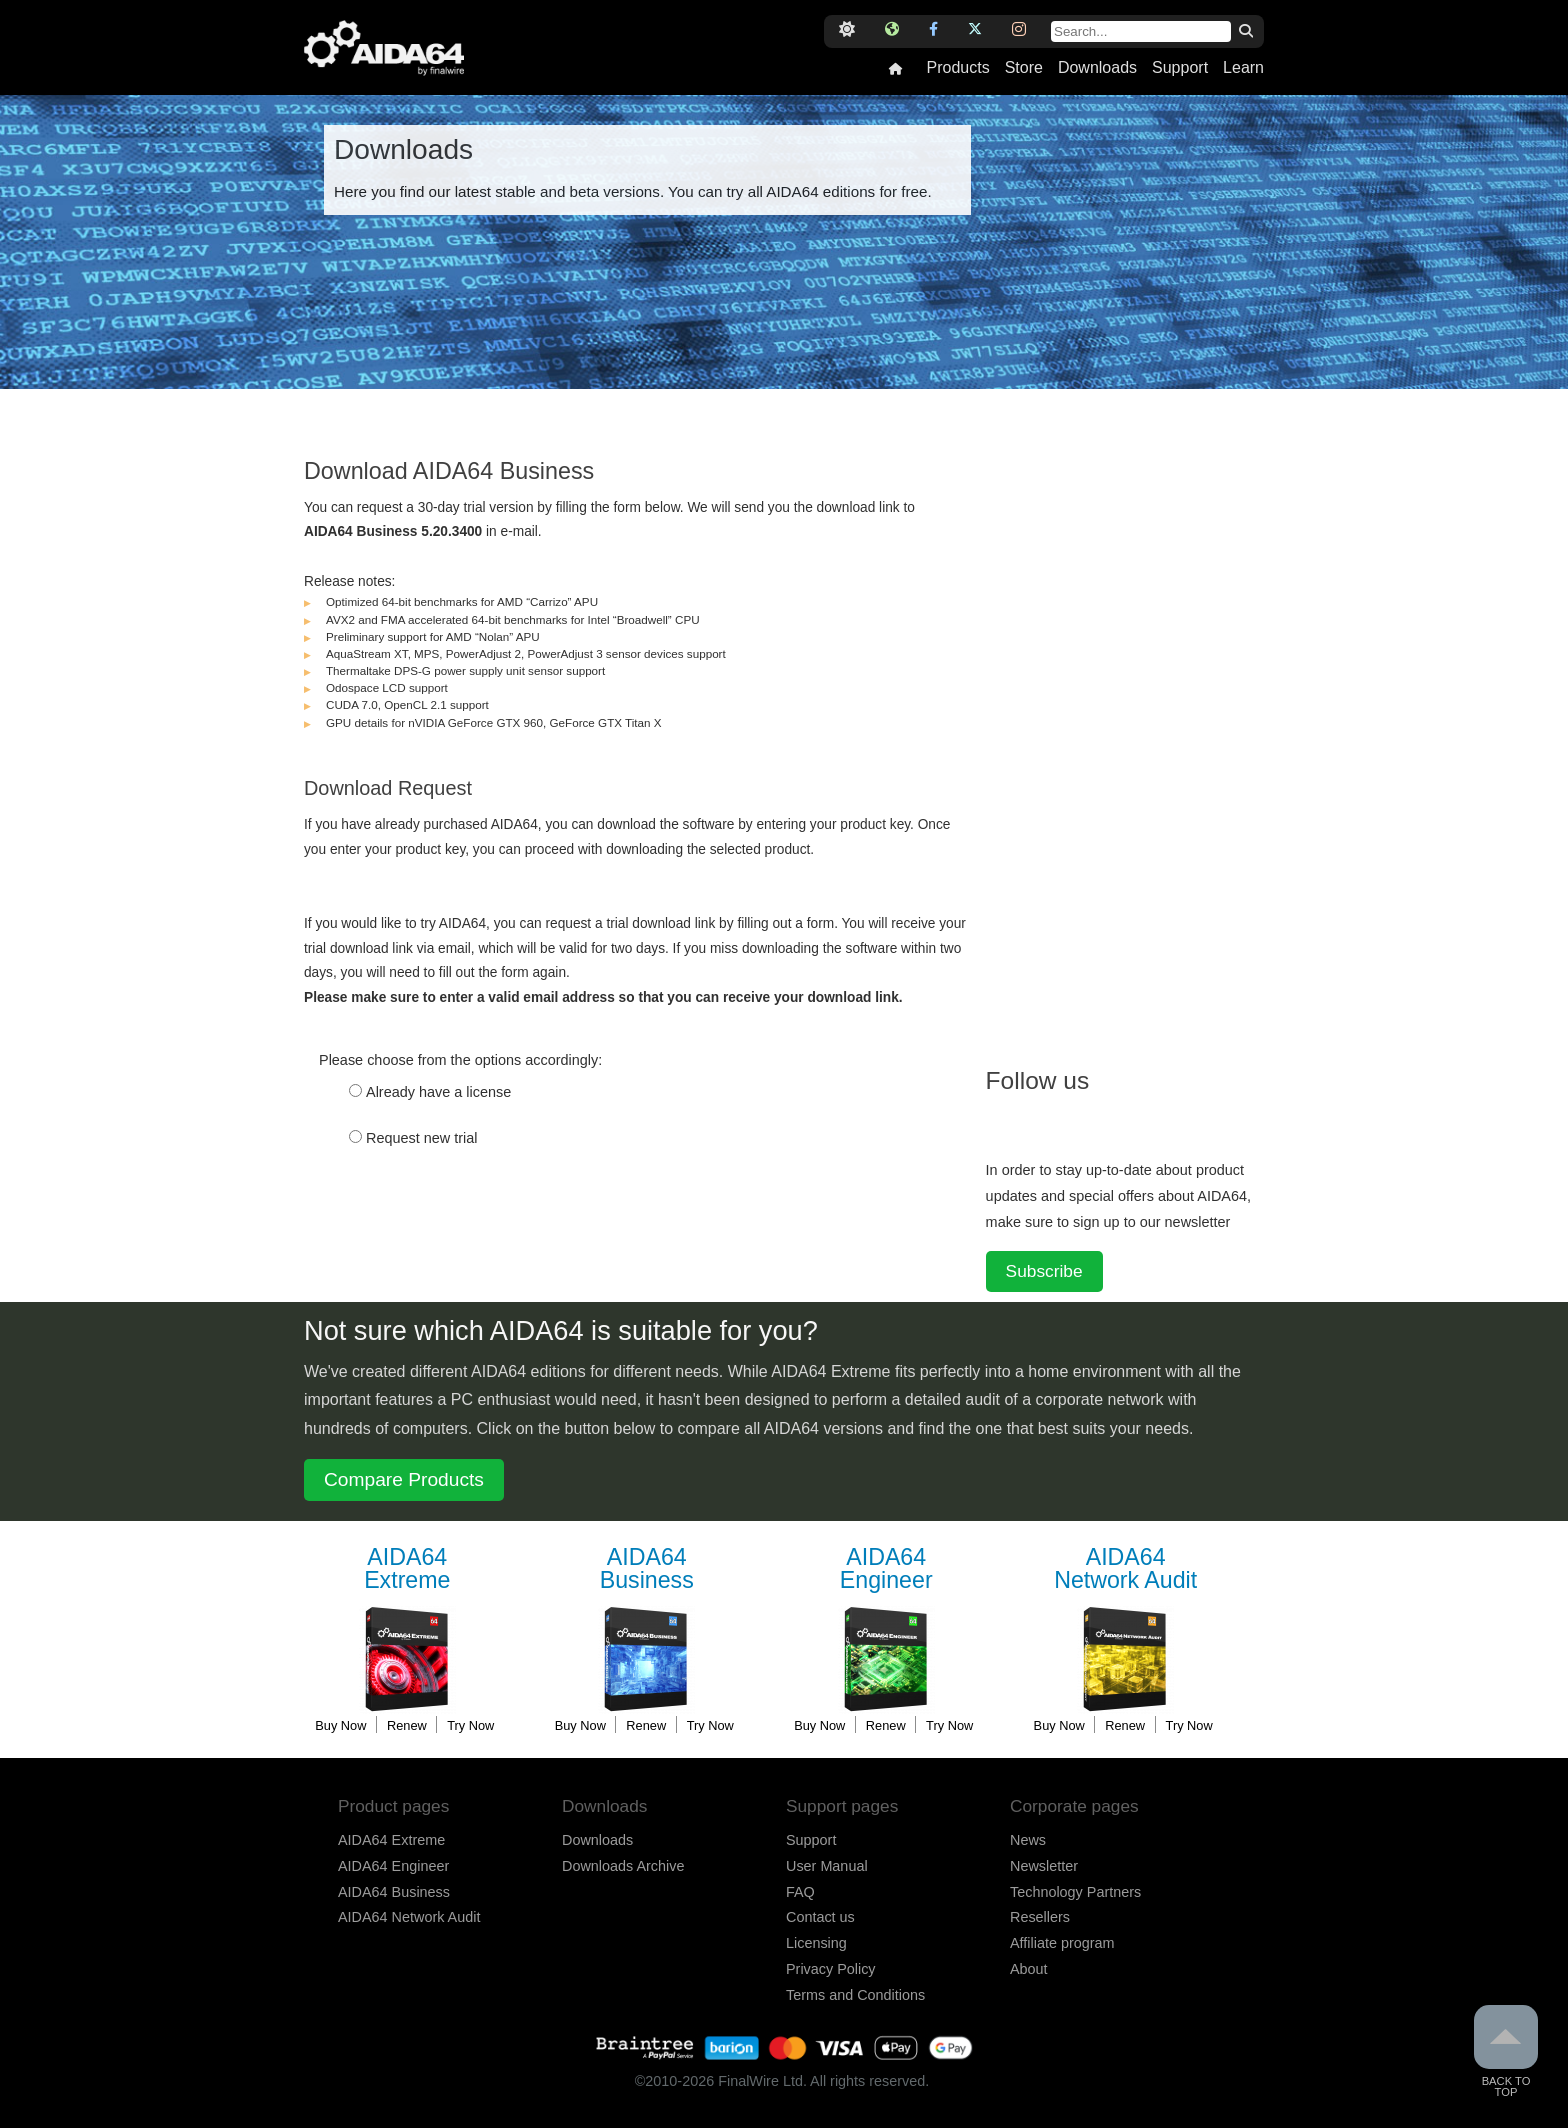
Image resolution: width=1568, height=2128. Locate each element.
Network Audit (1126, 1569)
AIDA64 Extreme (391, 1840)
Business (647, 1569)
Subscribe (1044, 1271)
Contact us (820, 1917)
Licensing (816, 1943)
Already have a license (438, 1092)
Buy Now (340, 1725)
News (1028, 1840)
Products (957, 68)
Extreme (407, 1569)
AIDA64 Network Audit (409, 1917)
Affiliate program (1062, 1943)
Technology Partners (1075, 1892)
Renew (407, 1725)
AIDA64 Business (394, 1892)
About (1029, 1969)
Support (1180, 68)
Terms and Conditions (855, 1995)
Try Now (470, 1725)
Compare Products (404, 1479)
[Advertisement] (1136, 729)
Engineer (886, 1569)
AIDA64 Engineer (393, 1866)
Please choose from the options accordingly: (460, 1060)
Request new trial (422, 1138)
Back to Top (1506, 2051)
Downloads (1097, 68)
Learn (1243, 68)
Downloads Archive (623, 1866)
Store (1024, 68)
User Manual (827, 1866)
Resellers (1040, 1917)
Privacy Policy (831, 1969)
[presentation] (456, 1231)
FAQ (800, 1892)
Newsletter (1044, 1866)
